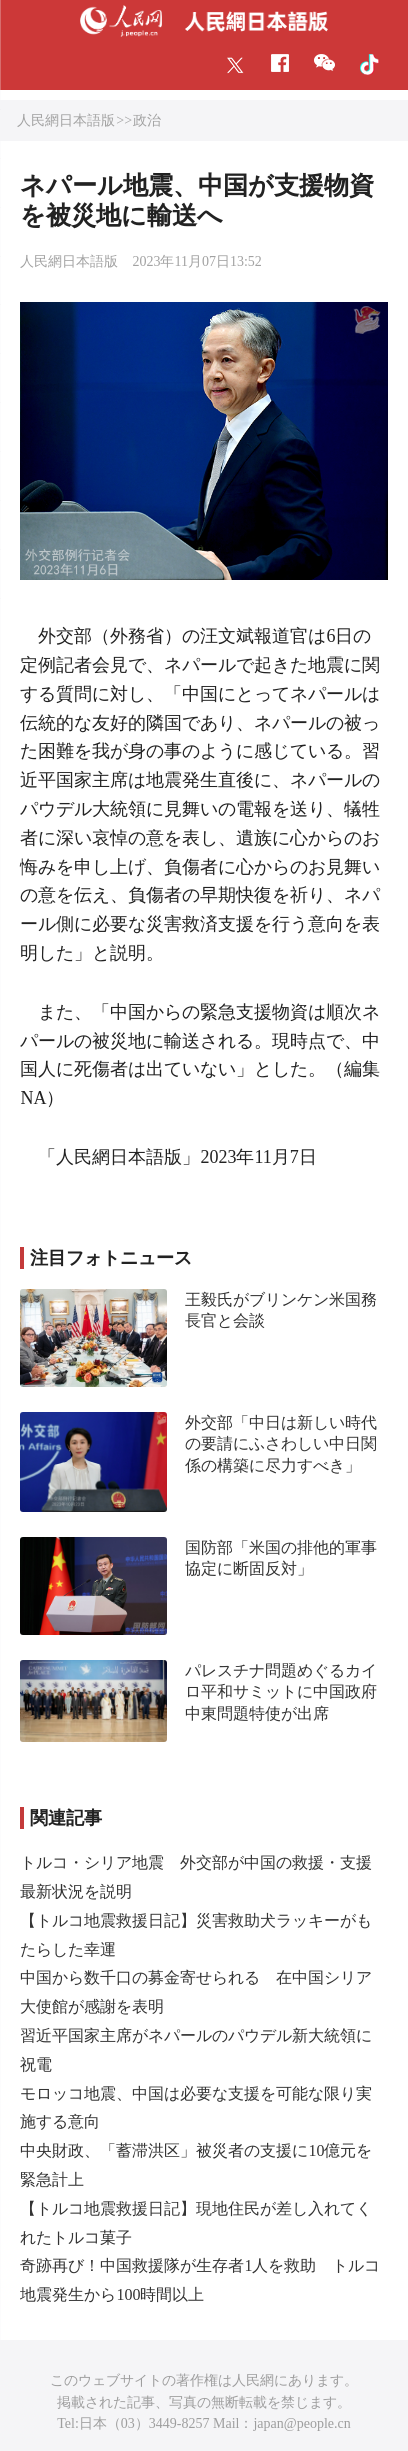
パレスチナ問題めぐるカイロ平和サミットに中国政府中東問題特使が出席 (281, 1692)
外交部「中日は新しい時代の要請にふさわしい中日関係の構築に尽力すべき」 (281, 1444)
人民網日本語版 (66, 120)
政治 (147, 120)
